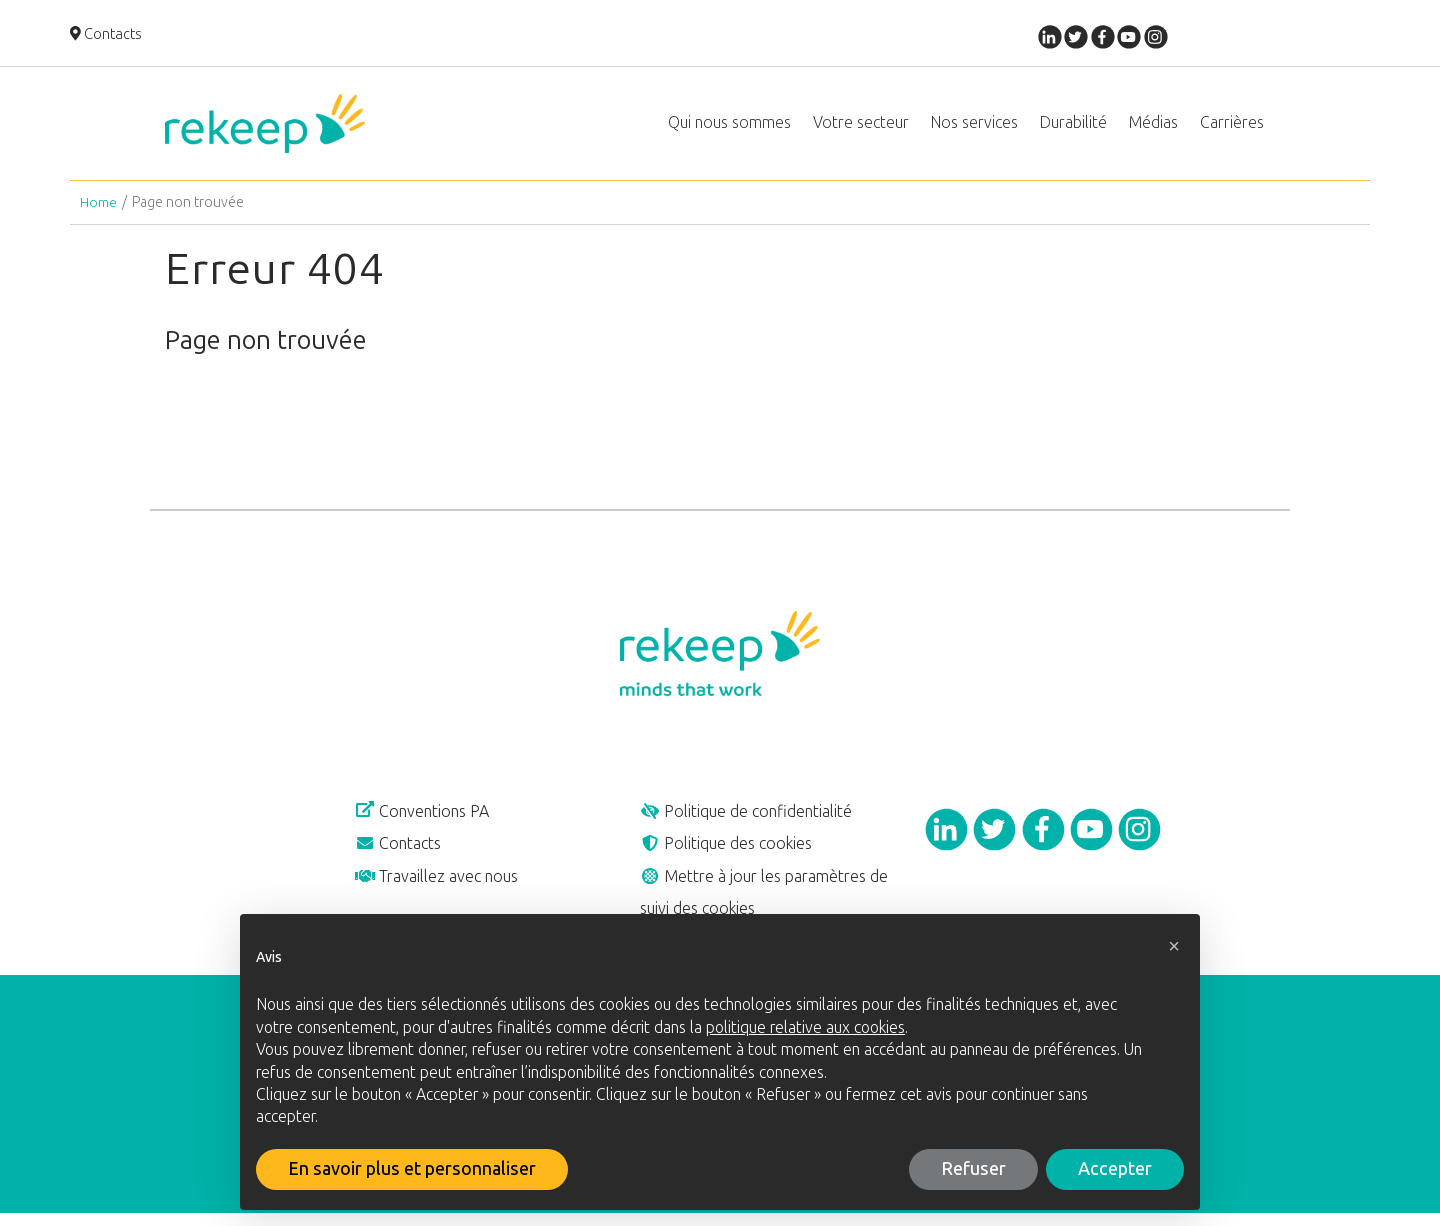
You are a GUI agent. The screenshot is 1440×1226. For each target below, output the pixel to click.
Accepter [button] (1115, 1169)
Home (98, 208)
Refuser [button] (973, 1169)
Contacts (107, 35)
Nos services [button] (974, 125)
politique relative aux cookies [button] (805, 1027)
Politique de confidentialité (752, 819)
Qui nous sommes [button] (729, 125)
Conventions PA (427, 819)
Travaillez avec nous (441, 887)
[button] (1174, 946)
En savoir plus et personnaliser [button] (412, 1169)
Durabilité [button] (1073, 125)
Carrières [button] (1232, 125)
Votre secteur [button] (861, 125)
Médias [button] (1153, 125)
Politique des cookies (731, 853)
